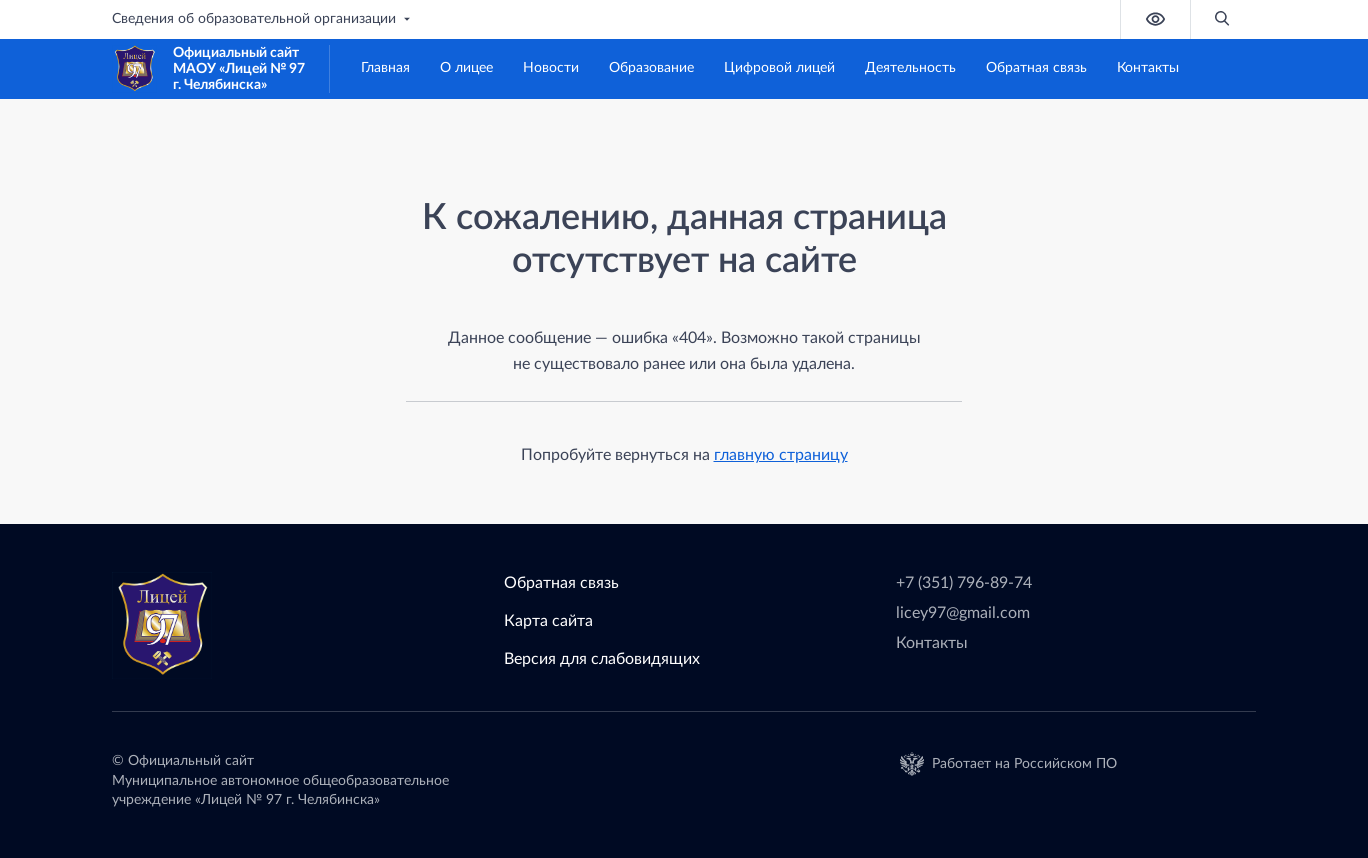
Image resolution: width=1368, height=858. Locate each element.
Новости (551, 68)
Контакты (1148, 68)
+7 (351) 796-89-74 (964, 583)
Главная (385, 68)
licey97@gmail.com (963, 613)
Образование (651, 68)
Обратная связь (1036, 68)
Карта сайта (548, 621)
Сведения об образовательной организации (263, 19)
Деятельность (910, 68)
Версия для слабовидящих (602, 659)
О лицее (466, 68)
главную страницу (781, 455)
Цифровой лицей (779, 68)
